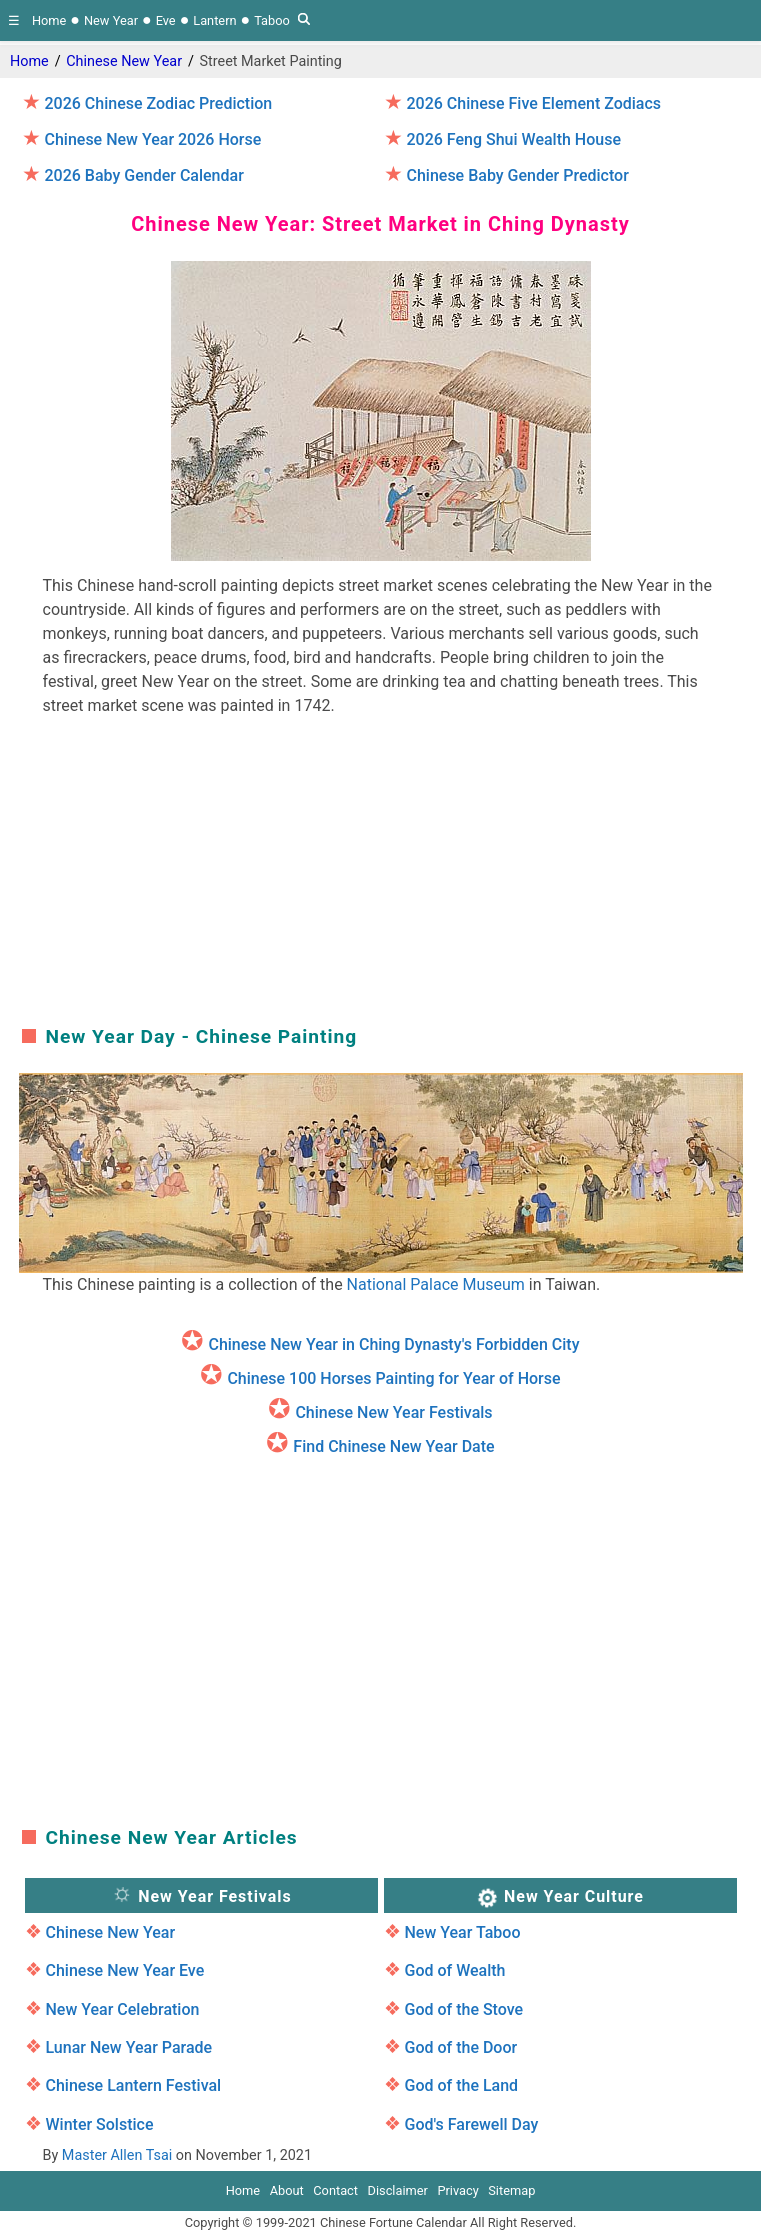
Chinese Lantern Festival (133, 2085)
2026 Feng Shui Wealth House (513, 139)
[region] (381, 875)
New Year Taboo (462, 1932)
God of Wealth (454, 1970)
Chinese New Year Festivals (393, 1412)
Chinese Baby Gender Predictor (517, 175)
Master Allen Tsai (117, 2155)
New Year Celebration (122, 2009)
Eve (166, 20)
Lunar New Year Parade (128, 2047)
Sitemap (511, 2190)
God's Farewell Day (471, 2124)
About (287, 2190)
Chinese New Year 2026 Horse (152, 139)
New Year (111, 20)
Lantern (214, 20)
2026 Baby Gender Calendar (143, 175)
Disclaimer (398, 2190)
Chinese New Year (124, 61)
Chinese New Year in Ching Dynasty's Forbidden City (393, 1344)
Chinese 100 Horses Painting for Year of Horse (393, 1378)
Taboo (272, 20)
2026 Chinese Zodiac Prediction (158, 103)
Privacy (457, 2190)
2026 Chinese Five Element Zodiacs (533, 103)
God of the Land (461, 2085)
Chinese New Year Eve (124, 1970)
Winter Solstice (99, 2124)
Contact (335, 2190)
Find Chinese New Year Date (393, 1446)
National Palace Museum (436, 1284)
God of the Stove (463, 2009)
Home (49, 20)
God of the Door (460, 2047)
